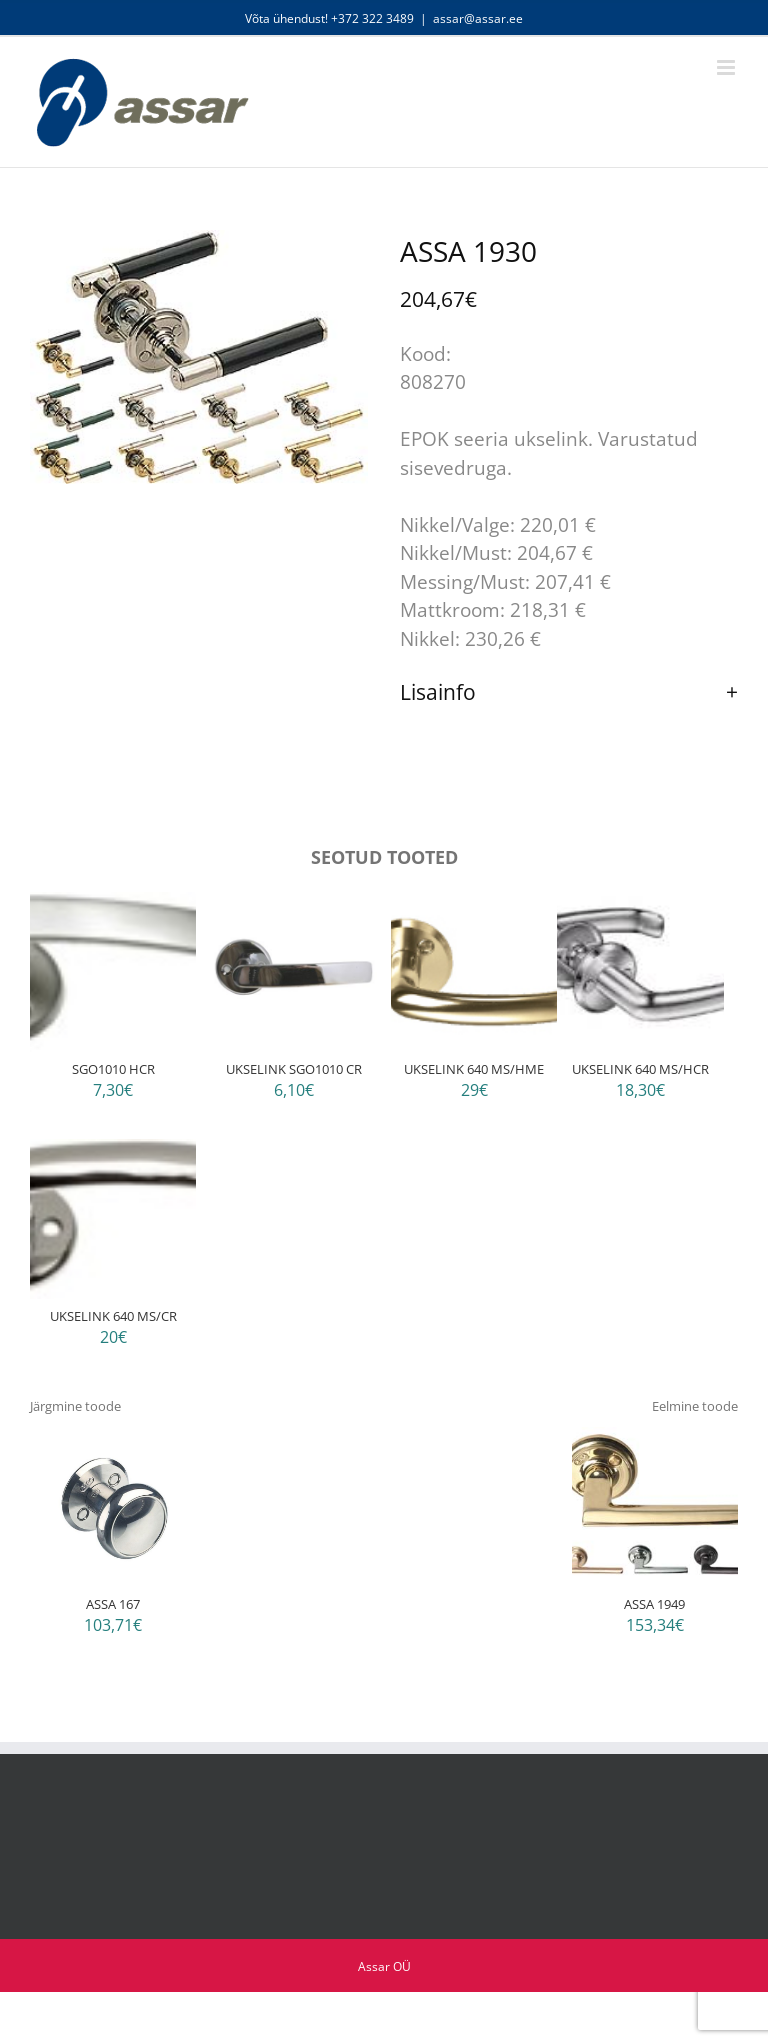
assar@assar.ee (478, 18)
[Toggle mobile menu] (727, 67)
